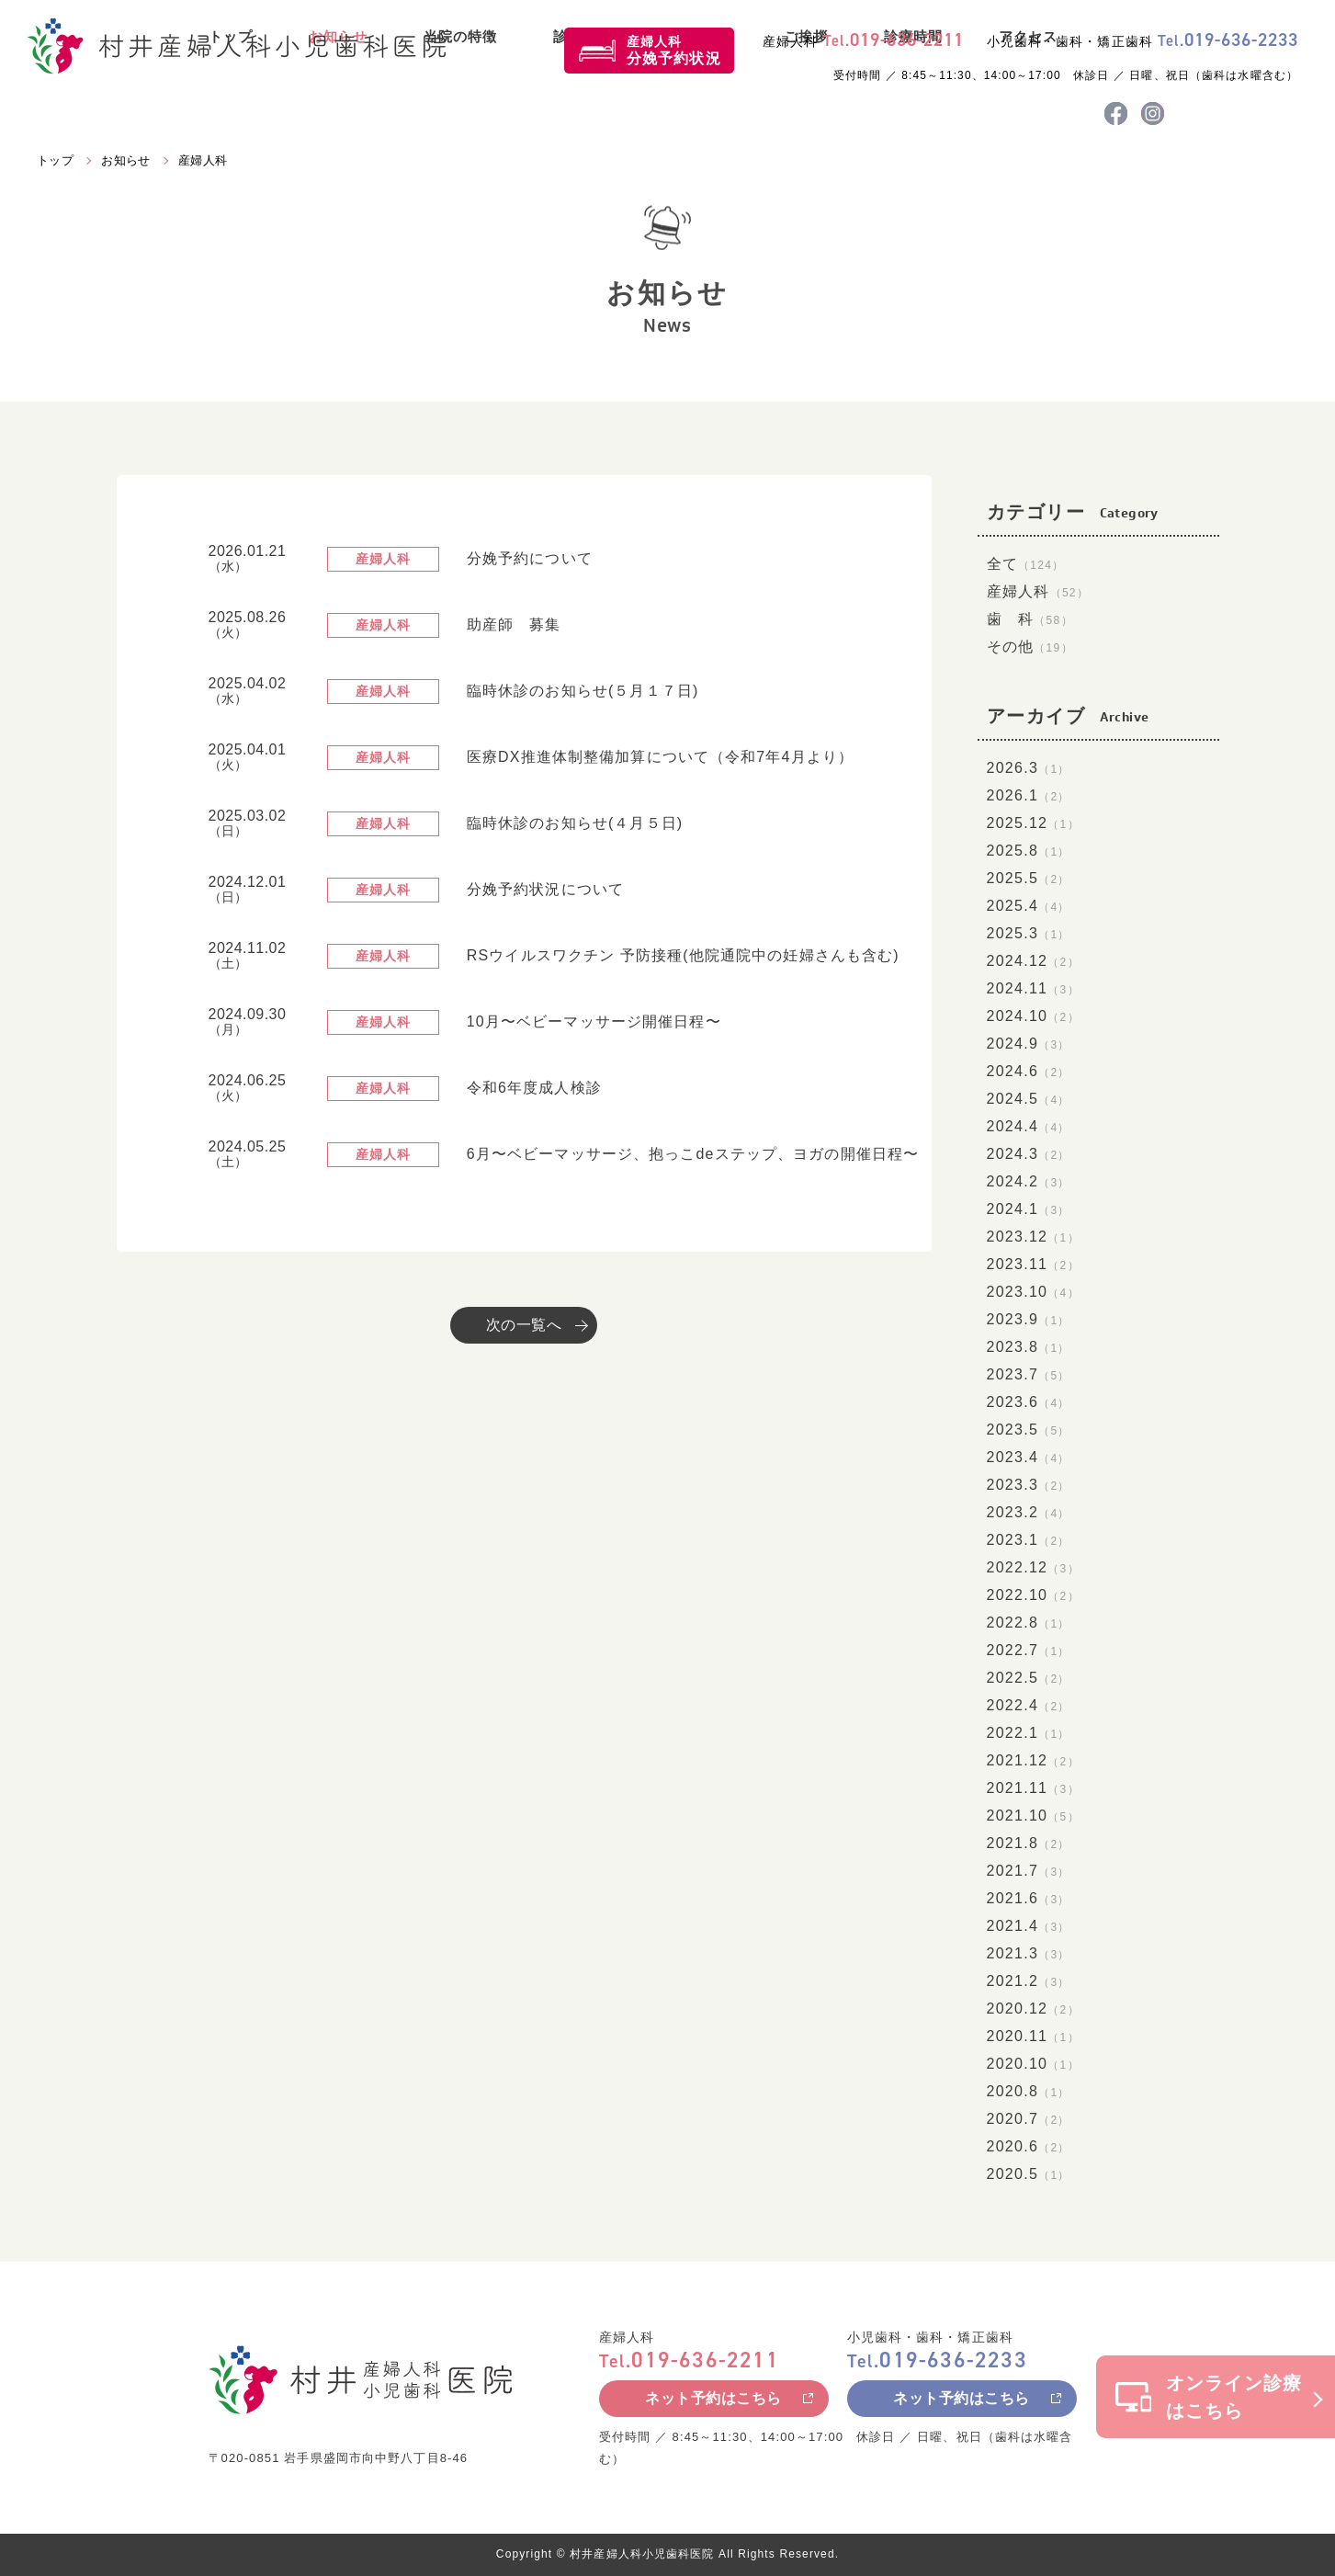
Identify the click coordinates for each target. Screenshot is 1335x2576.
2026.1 (1028, 795)
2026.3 (1028, 768)
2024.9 (1028, 1043)
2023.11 (1033, 1264)
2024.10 (1033, 1016)
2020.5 (1028, 2174)
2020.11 (1033, 2036)
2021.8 (1028, 1843)
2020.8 (1028, 2091)
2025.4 (1028, 906)
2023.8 (1028, 1347)
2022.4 (1028, 1705)
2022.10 (1033, 1595)
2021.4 (1028, 1926)
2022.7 (1028, 1650)
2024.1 (1028, 1209)
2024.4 (1028, 1126)
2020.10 (1033, 2063)
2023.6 (1028, 1402)
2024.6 (1028, 1071)
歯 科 (1030, 619)
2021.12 (1033, 1760)
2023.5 (1028, 1429)
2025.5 (1028, 878)
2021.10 (1033, 1815)
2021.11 (1033, 1788)
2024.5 (1028, 1098)
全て (1026, 564)
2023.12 (1033, 1236)
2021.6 (1028, 1898)
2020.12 (1033, 2008)
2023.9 (1028, 1319)
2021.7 (1028, 1870)
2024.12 (1033, 961)
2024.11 (1033, 988)
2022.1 (1028, 1733)
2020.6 (1028, 2146)
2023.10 (1033, 1291)
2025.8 (1028, 850)
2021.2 (1028, 1981)
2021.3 (1028, 1953)
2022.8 (1028, 1622)
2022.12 (1033, 1567)
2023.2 (1028, 1512)
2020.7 (1028, 2119)
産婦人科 (674, 50)
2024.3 (1028, 1154)
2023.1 (1028, 1540)
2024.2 (1028, 1181)
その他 (1030, 646)
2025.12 (1033, 823)
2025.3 (1028, 933)
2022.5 (1028, 1677)
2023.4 (1028, 1457)
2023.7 (1028, 1374)
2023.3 (1028, 1484)
